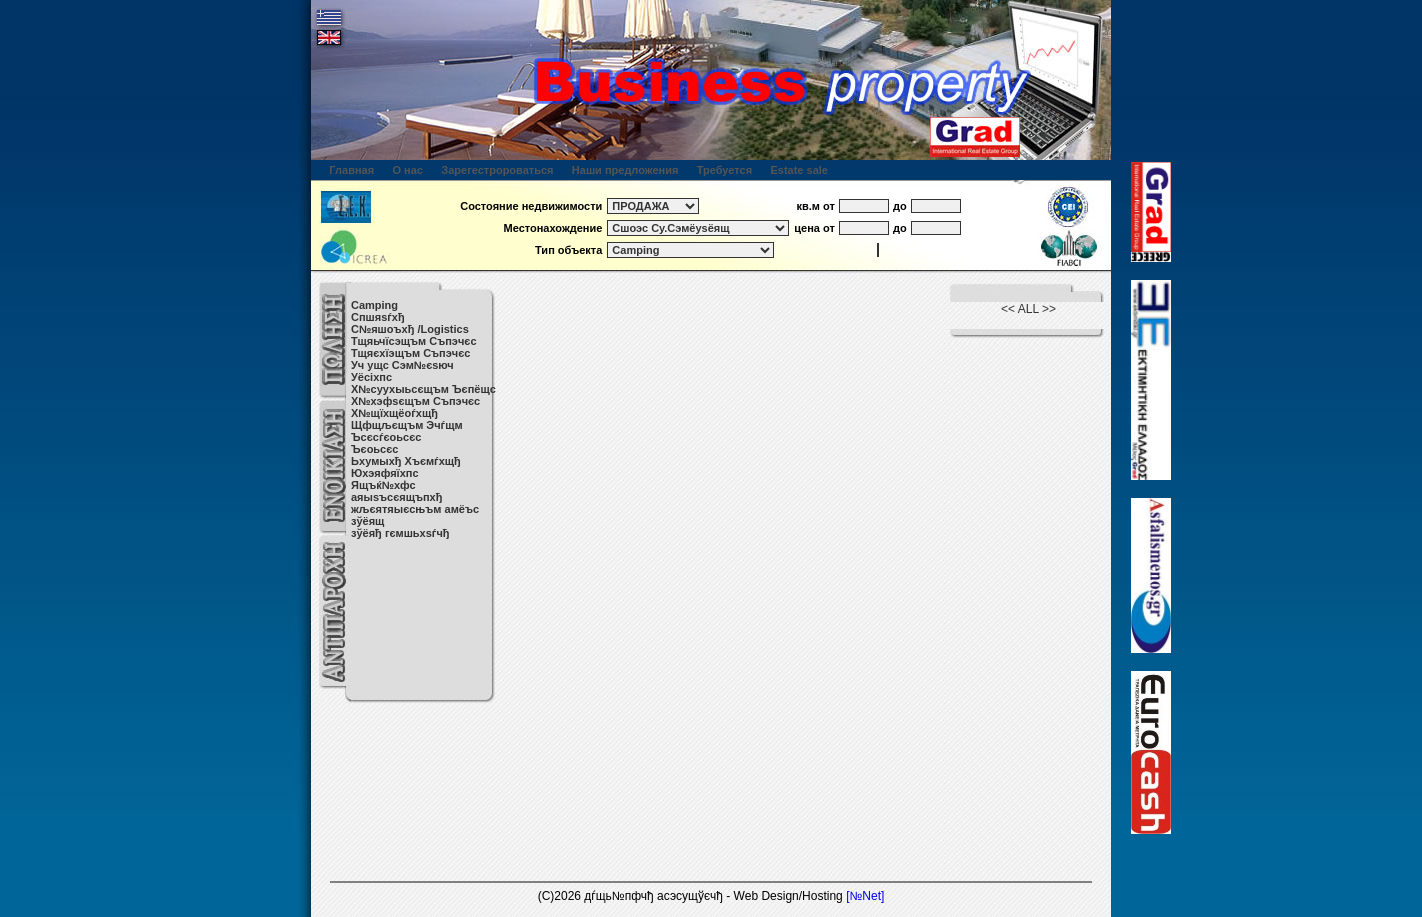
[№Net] (865, 896)
